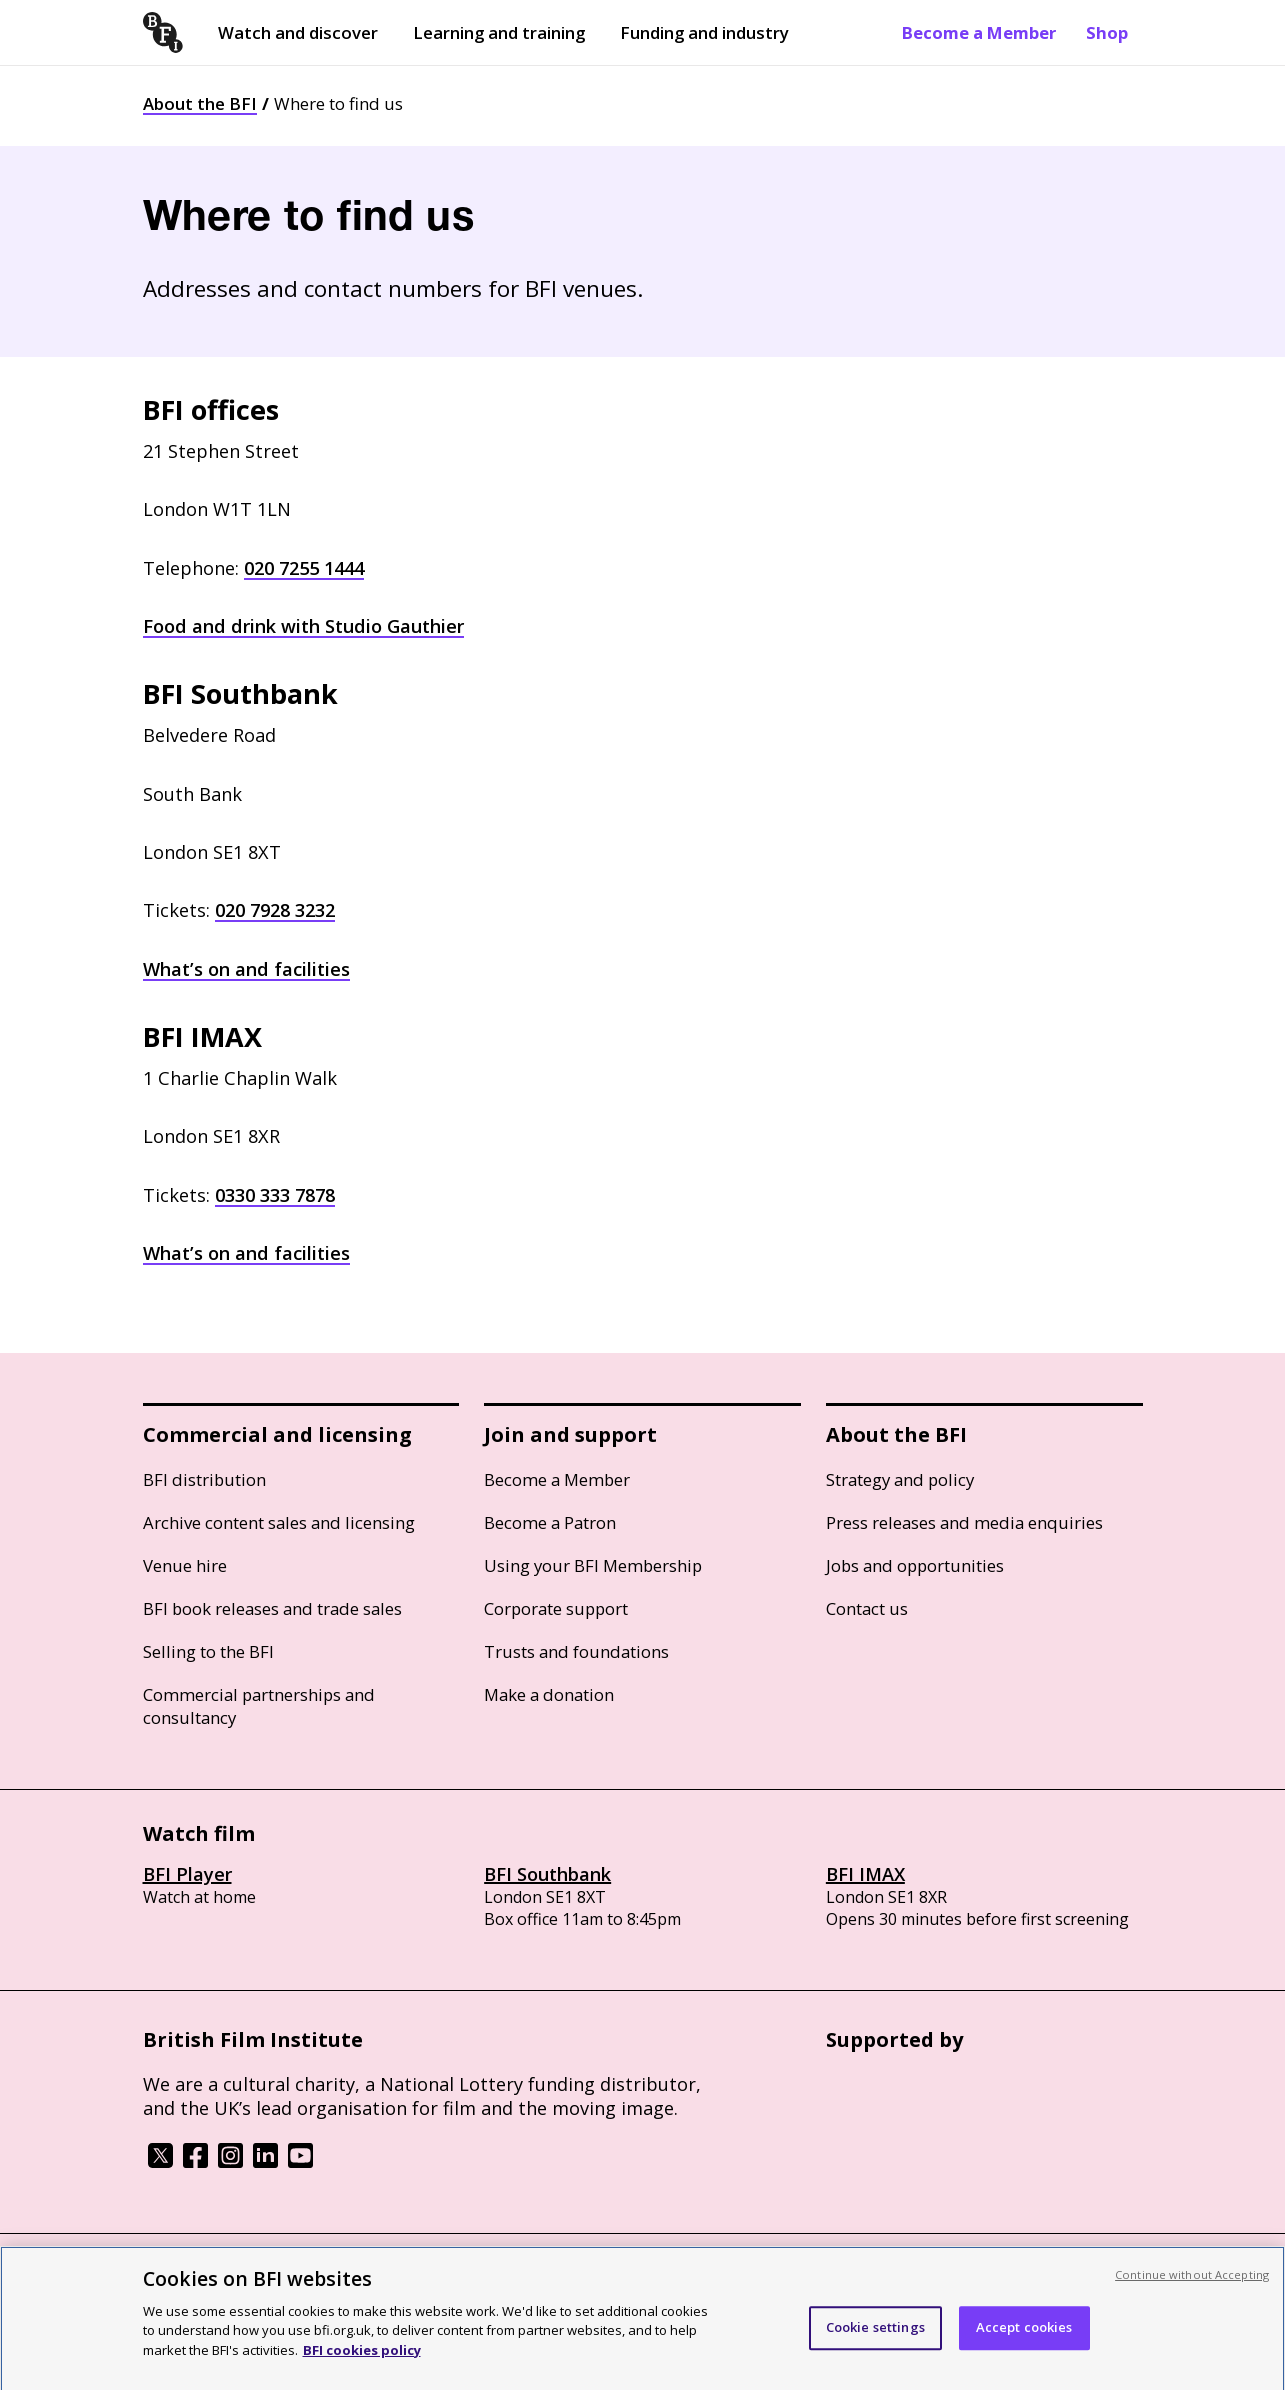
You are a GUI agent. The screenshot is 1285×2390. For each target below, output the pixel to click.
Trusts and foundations (576, 1651)
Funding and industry (704, 32)
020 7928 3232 (275, 910)
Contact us (867, 1608)
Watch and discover (298, 32)
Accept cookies (1024, 2340)
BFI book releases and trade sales (272, 1608)
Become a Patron (550, 1522)
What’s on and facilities (246, 969)
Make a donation (549, 1694)
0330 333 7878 (275, 1195)
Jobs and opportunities (915, 1565)
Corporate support (556, 1608)
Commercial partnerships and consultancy (259, 1706)
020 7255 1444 (304, 568)
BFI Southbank (547, 1874)
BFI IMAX (865, 1874)
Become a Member (979, 32)
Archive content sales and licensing (279, 1522)
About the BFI (200, 103)
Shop (1107, 32)
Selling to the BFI (208, 1651)
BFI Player (187, 1874)
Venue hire (185, 1565)
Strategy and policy (900, 1479)
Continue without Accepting (1192, 2286)
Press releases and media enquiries (964, 1522)
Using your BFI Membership (593, 1565)
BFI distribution (204, 1479)
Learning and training (499, 32)
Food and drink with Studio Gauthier (303, 626)
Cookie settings (875, 2340)
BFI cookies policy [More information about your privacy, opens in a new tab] (362, 2362)
